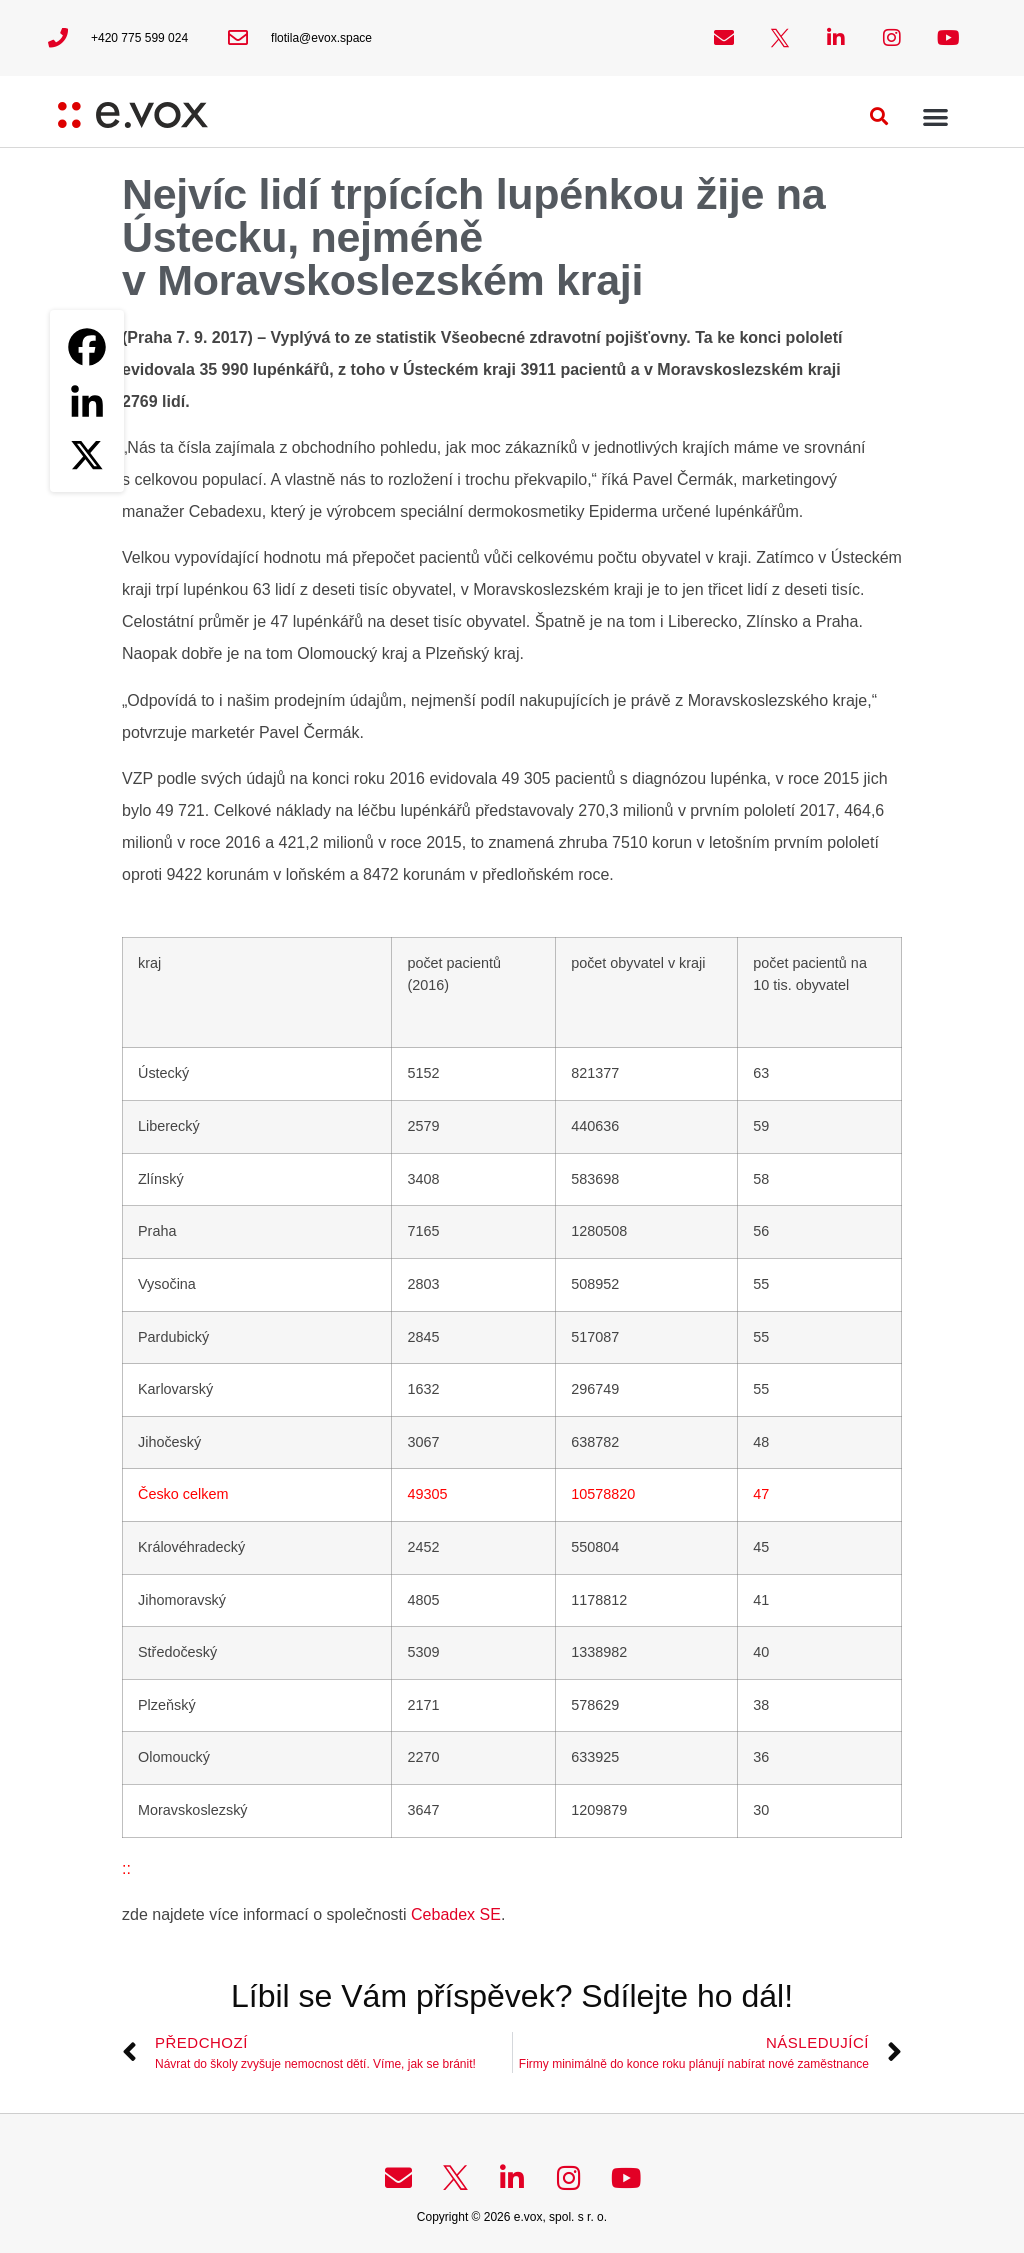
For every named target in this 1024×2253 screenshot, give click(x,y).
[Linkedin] (87, 401)
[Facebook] (87, 347)
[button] (879, 116)
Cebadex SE (456, 1914)
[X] (87, 455)
